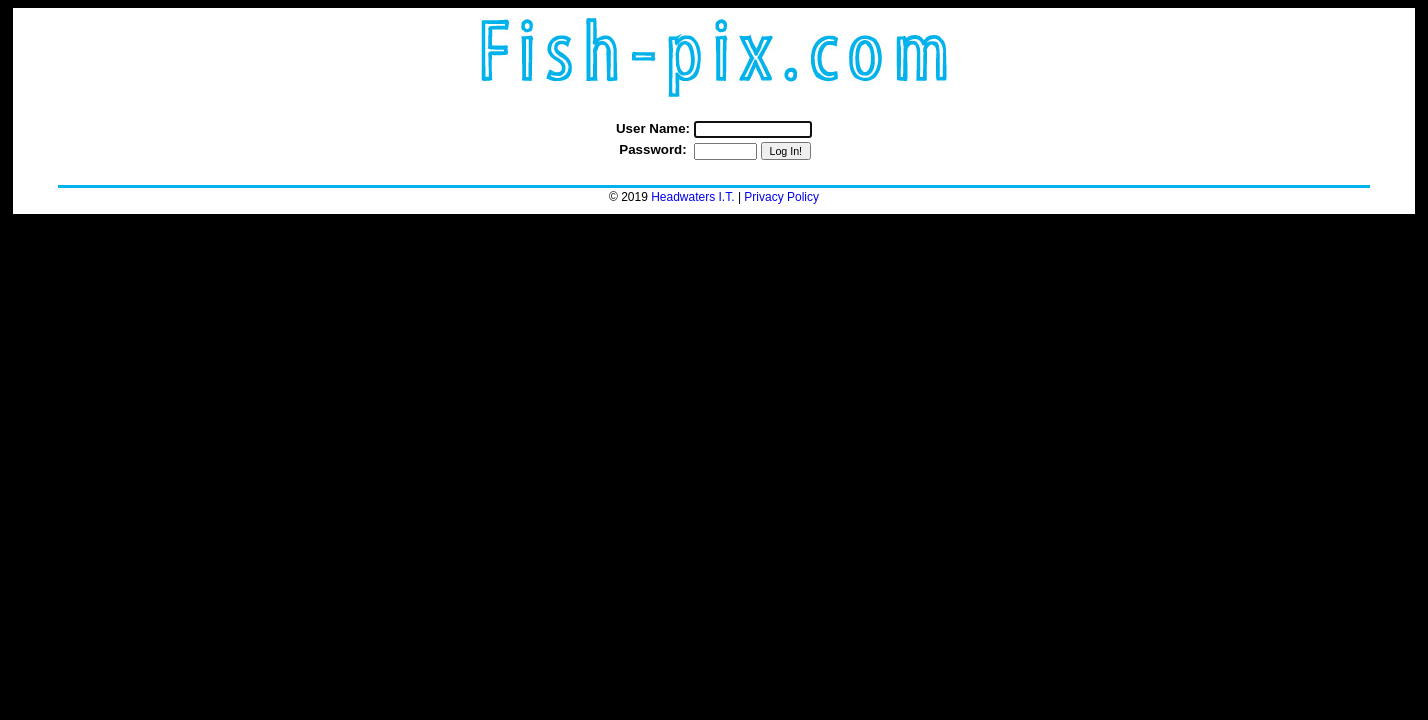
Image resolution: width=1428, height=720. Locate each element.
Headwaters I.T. (692, 197)
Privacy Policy (781, 197)
